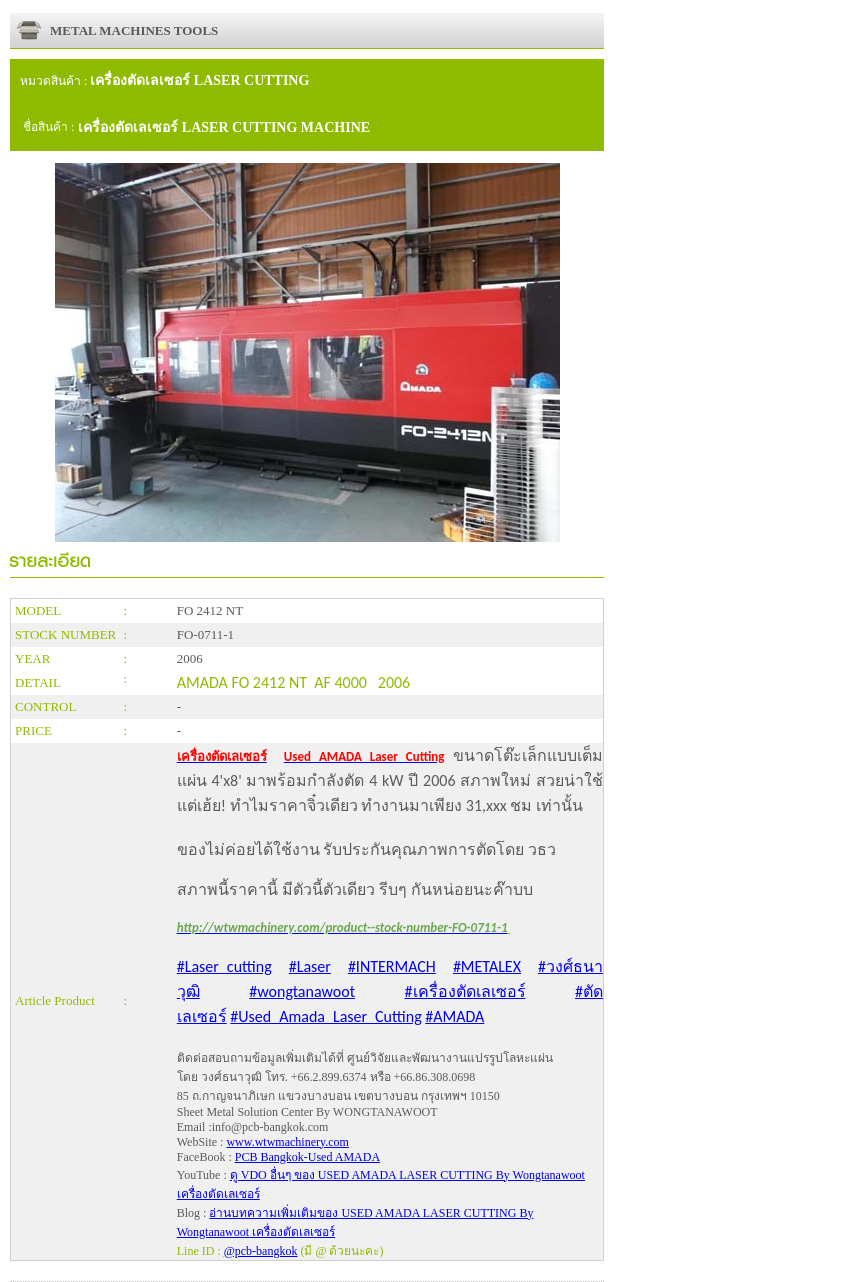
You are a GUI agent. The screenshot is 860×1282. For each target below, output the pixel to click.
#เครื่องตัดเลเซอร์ (465, 991)
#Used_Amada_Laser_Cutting (325, 1016)
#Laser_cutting (224, 966)
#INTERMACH (392, 966)
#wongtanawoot (302, 991)
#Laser (310, 966)
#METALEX (487, 966)
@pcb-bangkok (261, 1251)
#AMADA (454, 1016)
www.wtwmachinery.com (287, 1142)
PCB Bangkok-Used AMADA (307, 1157)
